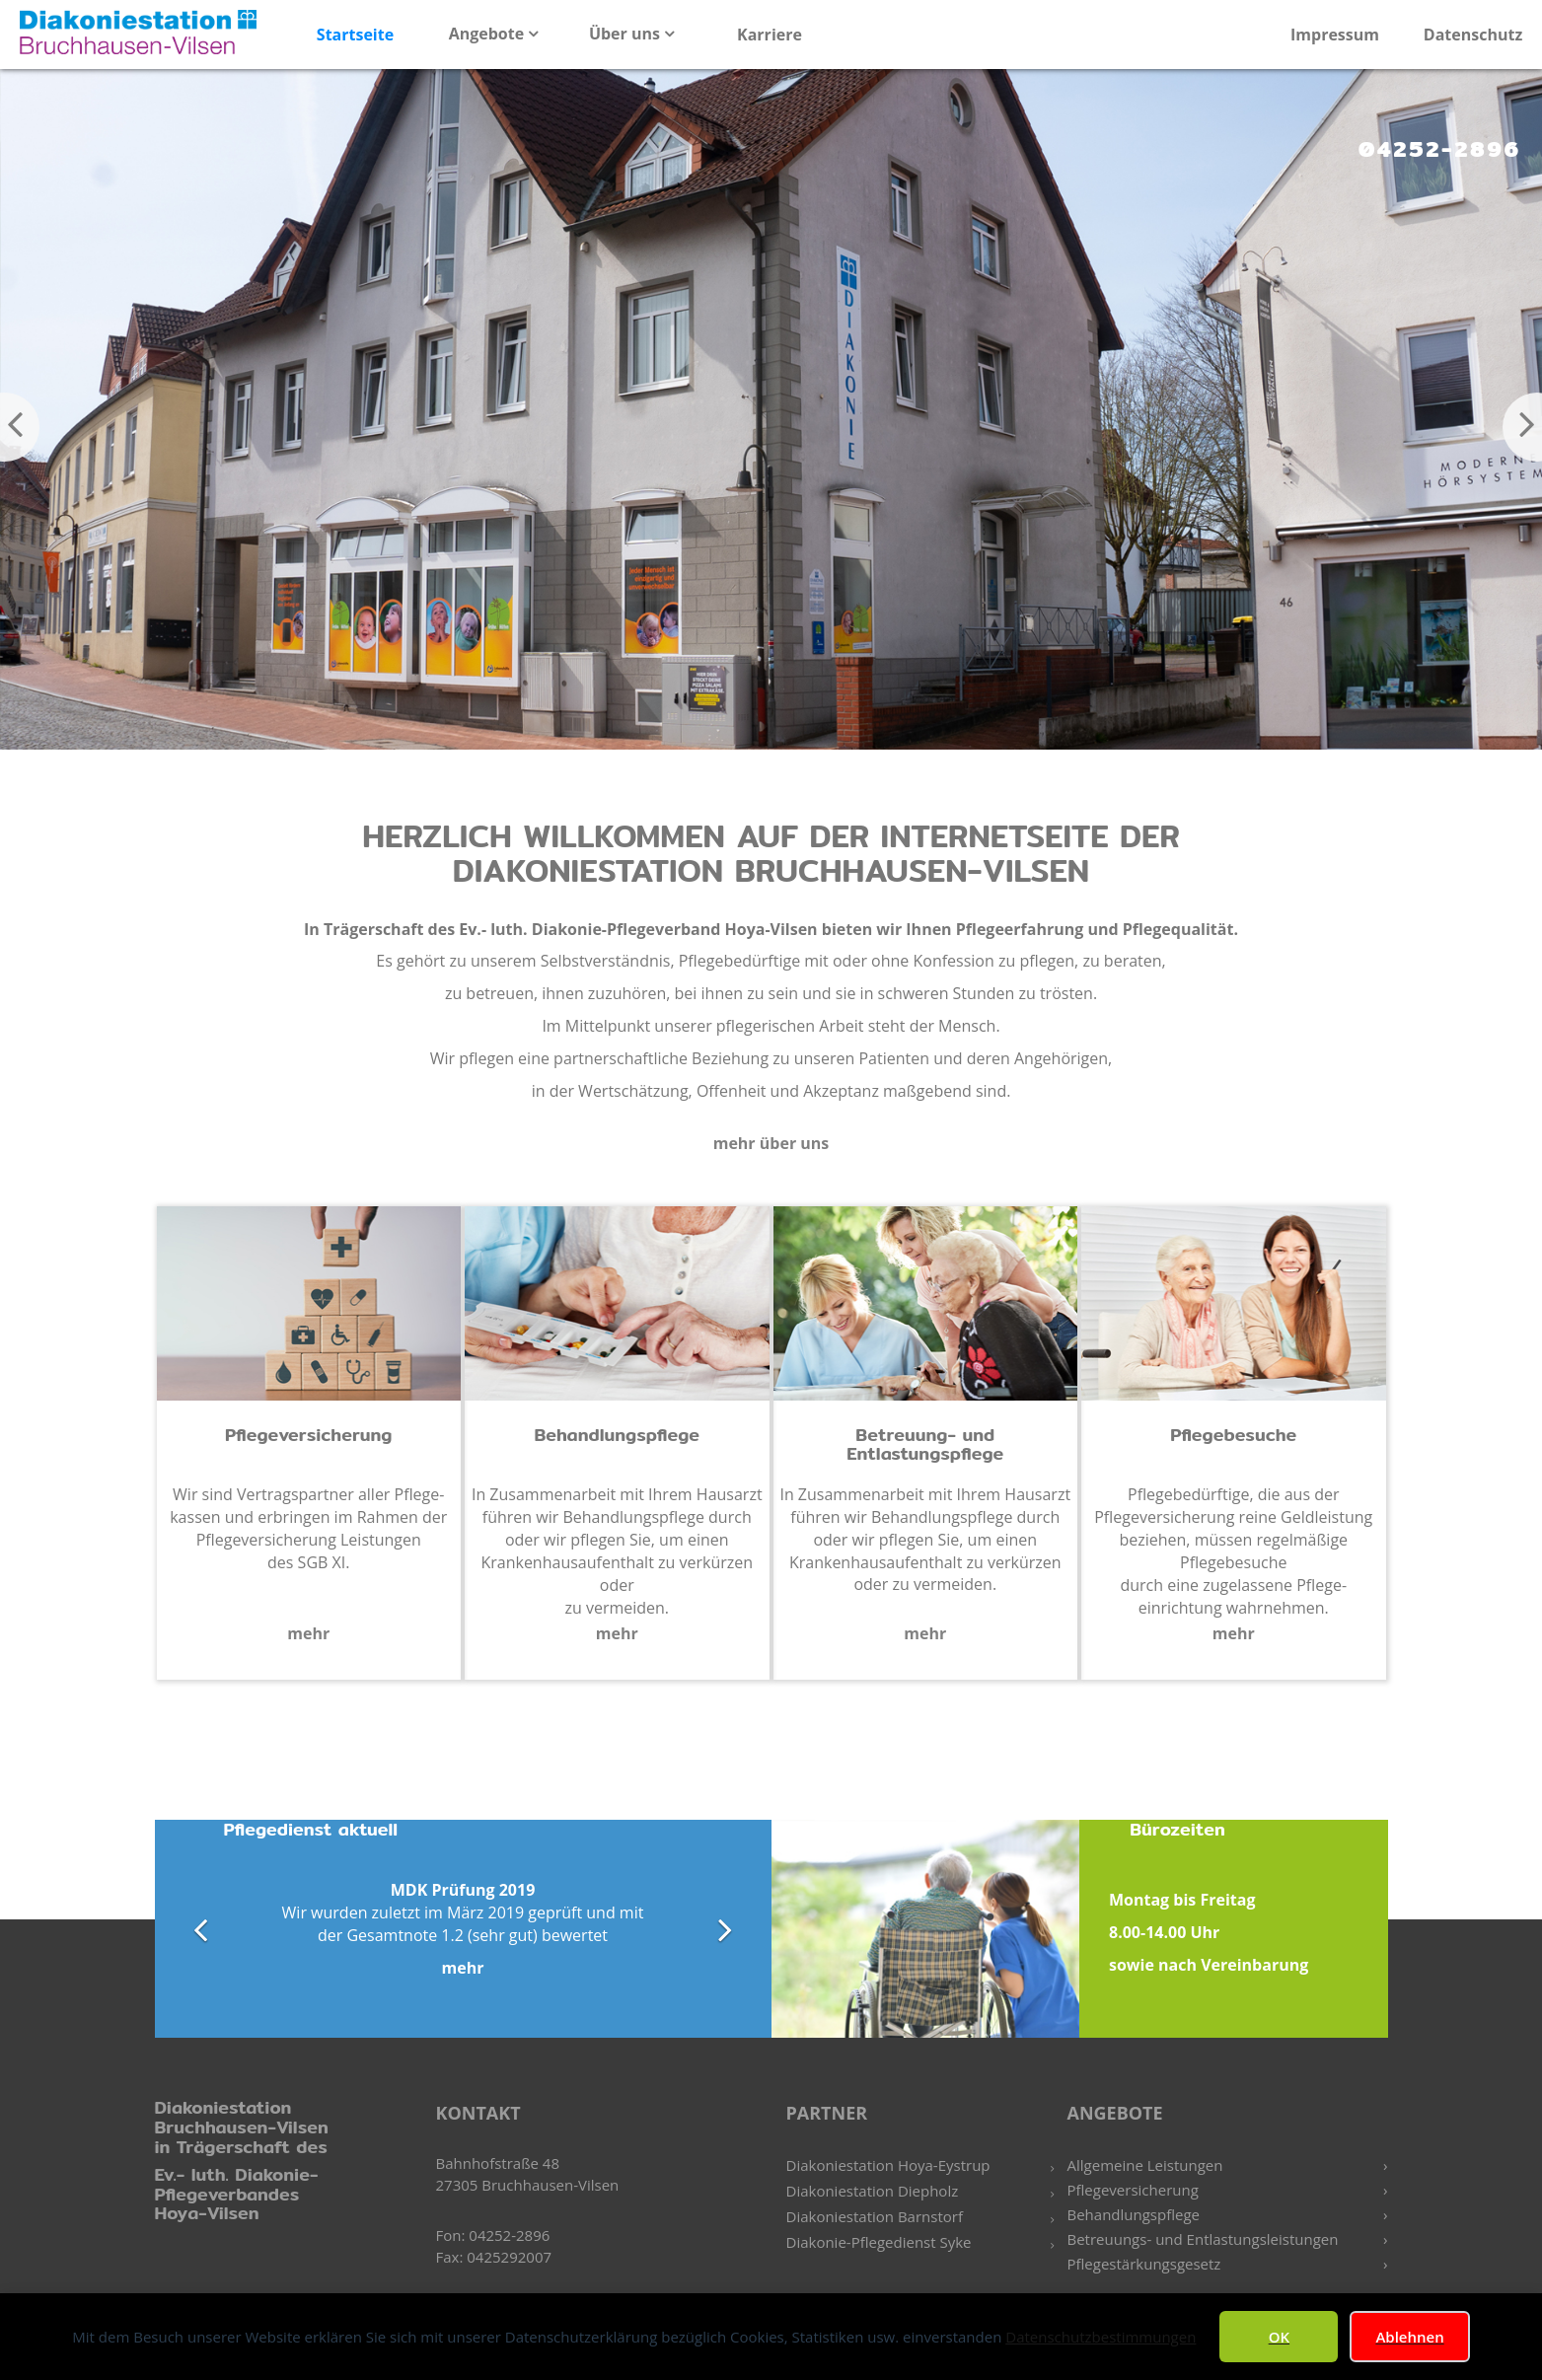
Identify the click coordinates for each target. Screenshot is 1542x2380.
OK (1279, 2336)
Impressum (1334, 34)
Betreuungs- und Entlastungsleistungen (1203, 2239)
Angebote (489, 33)
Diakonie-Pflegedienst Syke (879, 2242)
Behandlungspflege (1134, 2214)
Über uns (626, 33)
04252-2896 (1439, 149)
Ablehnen (1409, 2336)
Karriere (769, 34)
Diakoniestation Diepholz (872, 2190)
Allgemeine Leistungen (1145, 2165)
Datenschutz (1473, 34)
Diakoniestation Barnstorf (874, 2216)
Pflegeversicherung (1133, 2190)
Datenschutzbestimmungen (1100, 2336)
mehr (308, 1633)
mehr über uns (771, 1143)
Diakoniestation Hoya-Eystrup (888, 2165)
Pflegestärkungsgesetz (1144, 2263)
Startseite (355, 34)
